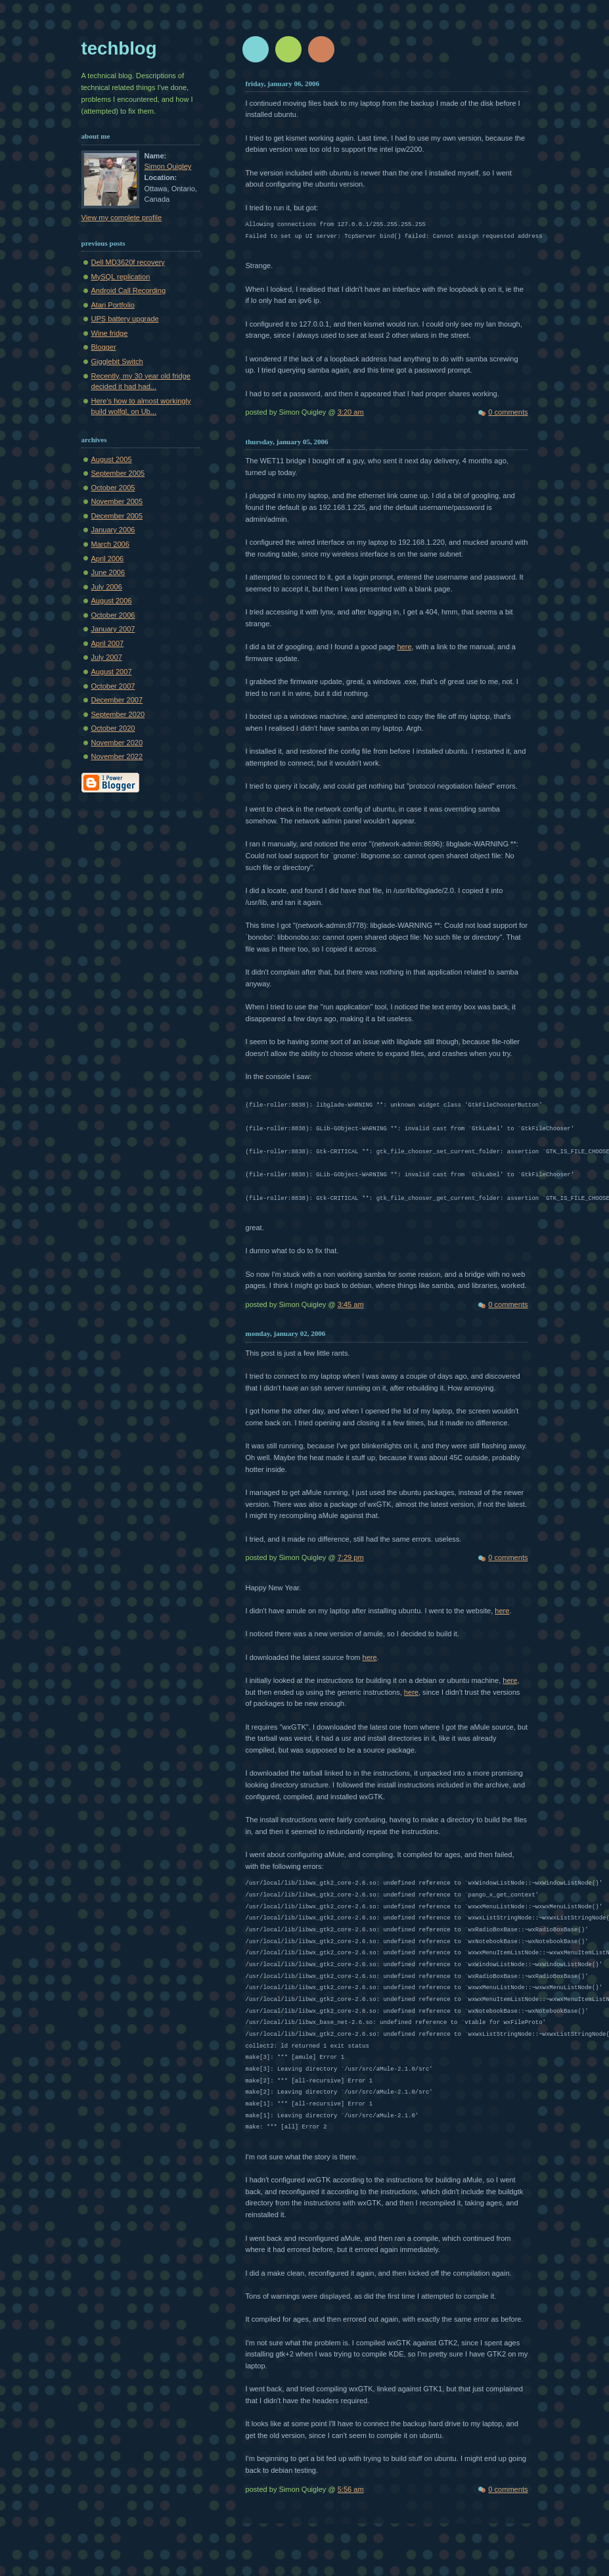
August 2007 (111, 672)
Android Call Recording (128, 290)
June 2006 (108, 572)
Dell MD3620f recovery (128, 262)
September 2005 (118, 473)
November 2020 (117, 743)
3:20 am (351, 412)
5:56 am (351, 2489)
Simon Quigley (168, 166)
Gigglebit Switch (117, 361)
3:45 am (351, 1304)
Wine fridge (109, 333)
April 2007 (107, 643)
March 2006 (110, 544)
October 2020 (113, 728)
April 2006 (107, 559)
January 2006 (113, 530)
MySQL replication (120, 277)
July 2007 (106, 657)
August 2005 (111, 459)
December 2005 (117, 516)
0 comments (508, 412)
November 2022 (117, 756)
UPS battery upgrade (125, 319)
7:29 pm (351, 1557)
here (404, 647)
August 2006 (111, 601)
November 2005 (117, 501)
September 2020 (118, 714)
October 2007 (113, 686)
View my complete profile (121, 217)
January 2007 (113, 629)
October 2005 (113, 488)
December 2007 (117, 700)
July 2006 (106, 587)
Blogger (103, 347)
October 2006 (113, 615)
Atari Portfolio (113, 305)
